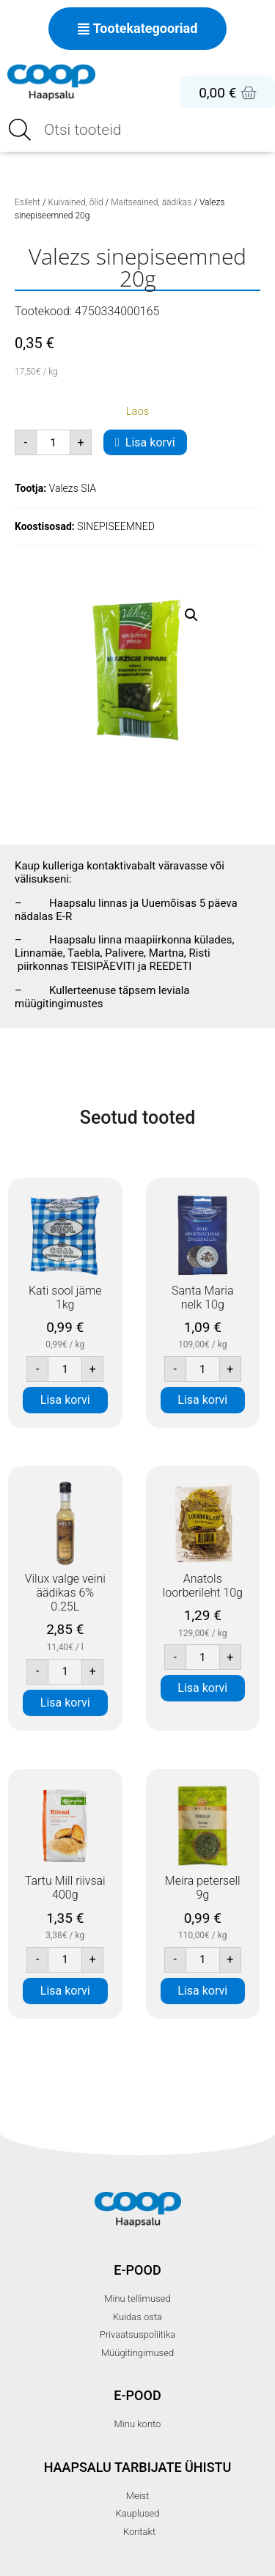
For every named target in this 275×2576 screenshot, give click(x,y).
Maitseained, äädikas (151, 202)
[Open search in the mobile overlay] (137, 130)
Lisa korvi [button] (65, 1400)
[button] (191, 615)
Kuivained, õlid (75, 202)
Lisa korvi (150, 442)
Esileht (27, 202)
